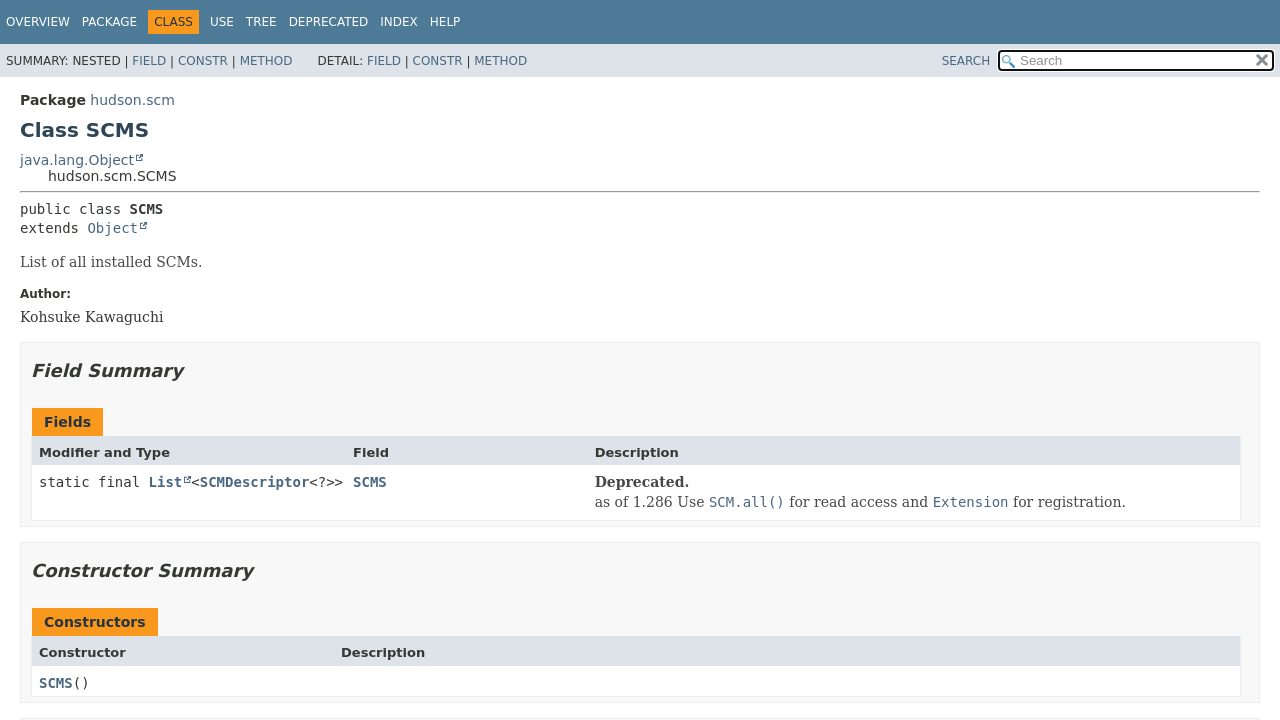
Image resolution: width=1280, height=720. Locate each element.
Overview (38, 22)
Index (399, 22)
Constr (203, 61)
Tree (261, 22)
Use (222, 22)
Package (109, 22)
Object (112, 228)
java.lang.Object (77, 160)
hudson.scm (132, 100)
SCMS (370, 482)
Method (266, 61)
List (166, 482)
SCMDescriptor (255, 482)
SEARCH (966, 61)
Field (149, 61)
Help (445, 22)
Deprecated (329, 22)
